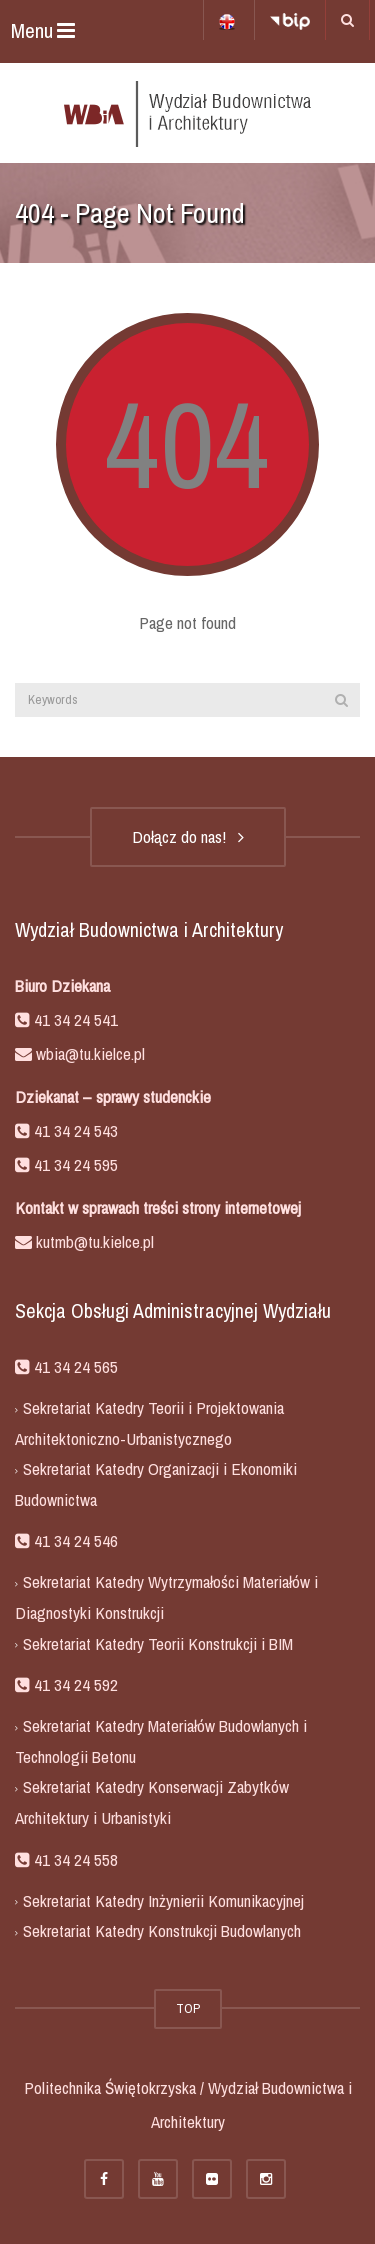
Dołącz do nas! (188, 836)
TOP (188, 2008)
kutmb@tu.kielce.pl (93, 1241)
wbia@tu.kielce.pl (88, 1053)
